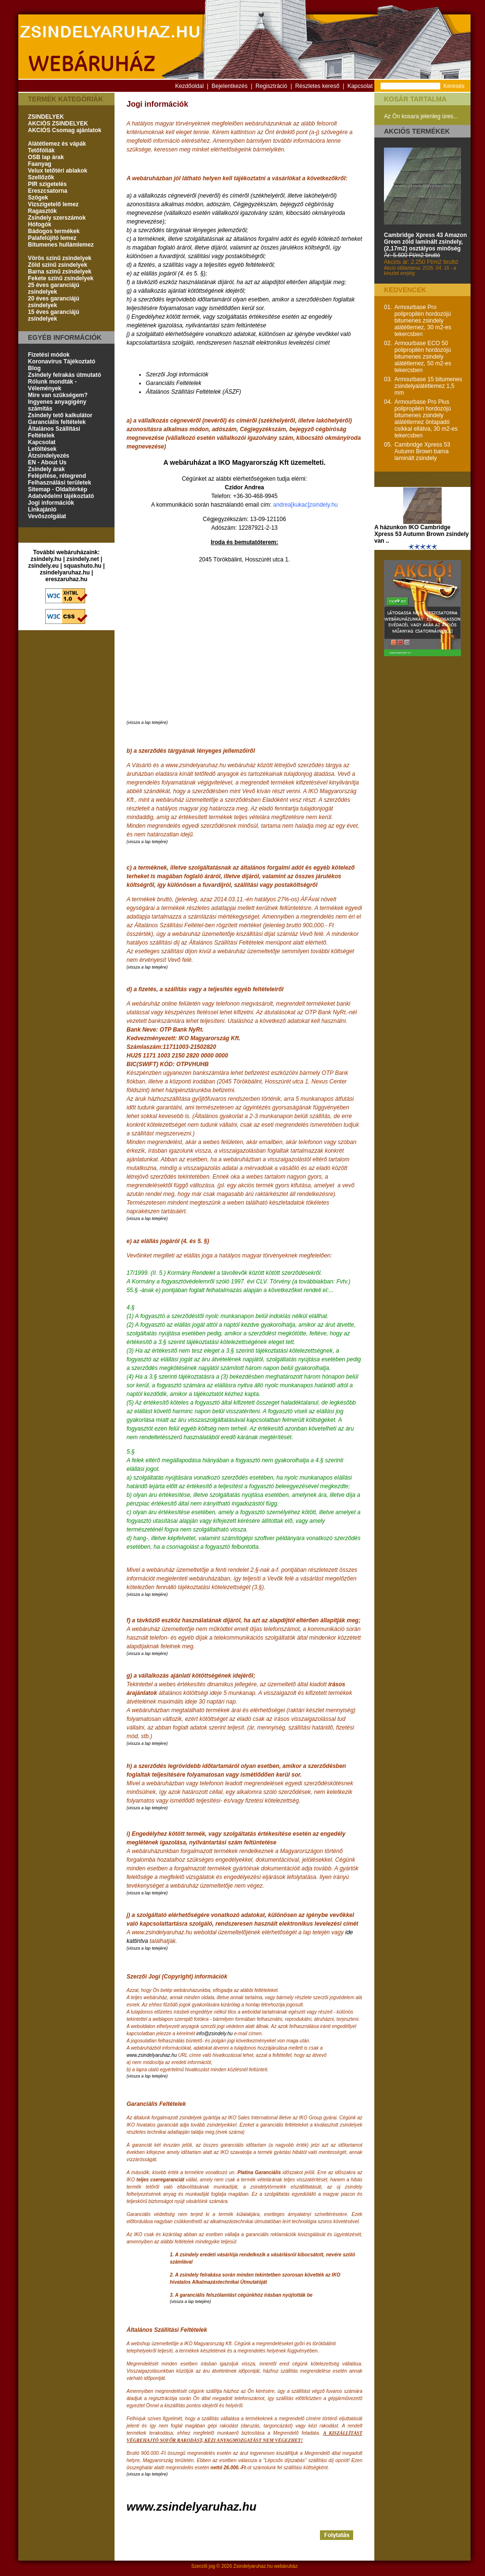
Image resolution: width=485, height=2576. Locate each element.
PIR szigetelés (47, 184)
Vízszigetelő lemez (53, 204)
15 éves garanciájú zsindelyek (53, 315)
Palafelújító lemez (52, 238)
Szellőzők (41, 177)
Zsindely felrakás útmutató (64, 375)
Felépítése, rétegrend (57, 476)
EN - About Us (47, 462)
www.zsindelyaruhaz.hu (152, 2055)
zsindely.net (82, 559)
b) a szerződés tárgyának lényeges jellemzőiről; (187, 230)
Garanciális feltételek (57, 422)
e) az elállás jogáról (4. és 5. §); (167, 273)
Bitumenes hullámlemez (61, 244)
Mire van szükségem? (58, 395)
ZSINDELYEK (46, 116)
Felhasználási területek (59, 482)
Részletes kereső (317, 86)
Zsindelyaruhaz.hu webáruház (265, 2566)
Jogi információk (51, 502)
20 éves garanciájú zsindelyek (53, 302)
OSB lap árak (46, 157)
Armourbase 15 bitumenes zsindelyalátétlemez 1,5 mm (428, 386)
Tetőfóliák (41, 150)
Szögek (38, 197)
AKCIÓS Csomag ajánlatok (65, 130)
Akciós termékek (417, 131)
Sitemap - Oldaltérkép (57, 489)
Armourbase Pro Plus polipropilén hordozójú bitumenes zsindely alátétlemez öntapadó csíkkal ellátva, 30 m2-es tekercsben (426, 418)
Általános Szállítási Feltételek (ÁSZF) (193, 391)
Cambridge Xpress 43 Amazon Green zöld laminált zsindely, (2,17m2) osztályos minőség (425, 242)
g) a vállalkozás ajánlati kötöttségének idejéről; (186, 290)
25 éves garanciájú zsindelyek (53, 288)
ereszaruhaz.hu (66, 579)
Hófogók (39, 224)
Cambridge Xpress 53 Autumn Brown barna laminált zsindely (422, 451)
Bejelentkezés (230, 86)
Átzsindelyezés (48, 455)
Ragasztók (42, 211)
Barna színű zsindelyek (59, 271)
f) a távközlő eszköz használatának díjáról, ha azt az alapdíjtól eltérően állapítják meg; (236, 282)
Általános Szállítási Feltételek (54, 432)
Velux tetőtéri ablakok (57, 170)
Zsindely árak (46, 469)
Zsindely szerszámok (57, 217)
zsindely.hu (46, 559)
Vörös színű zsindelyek (59, 258)
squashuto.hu (83, 565)
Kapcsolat (360, 86)
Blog (34, 368)
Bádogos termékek (53, 231)
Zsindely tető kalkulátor (60, 415)
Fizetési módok (49, 354)
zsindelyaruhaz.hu (65, 572)
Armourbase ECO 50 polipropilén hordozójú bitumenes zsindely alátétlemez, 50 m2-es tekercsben (423, 356)
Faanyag (39, 164)
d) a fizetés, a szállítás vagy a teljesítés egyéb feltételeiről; (201, 264)
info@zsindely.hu (214, 2033)
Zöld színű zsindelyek (57, 264)
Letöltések (42, 449)
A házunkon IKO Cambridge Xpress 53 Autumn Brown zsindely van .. (421, 534)
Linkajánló (42, 509)
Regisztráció (271, 86)
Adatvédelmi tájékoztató (61, 496)
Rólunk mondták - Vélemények (52, 385)
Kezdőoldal (189, 86)
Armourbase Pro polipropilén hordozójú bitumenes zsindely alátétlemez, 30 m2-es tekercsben (423, 320)
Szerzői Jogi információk (177, 374)
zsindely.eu (43, 565)
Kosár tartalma (415, 99)
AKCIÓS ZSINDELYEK (58, 123)
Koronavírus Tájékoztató (61, 361)
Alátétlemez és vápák (57, 143)
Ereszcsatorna (47, 190)
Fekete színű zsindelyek (60, 278)
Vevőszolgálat (47, 516)
